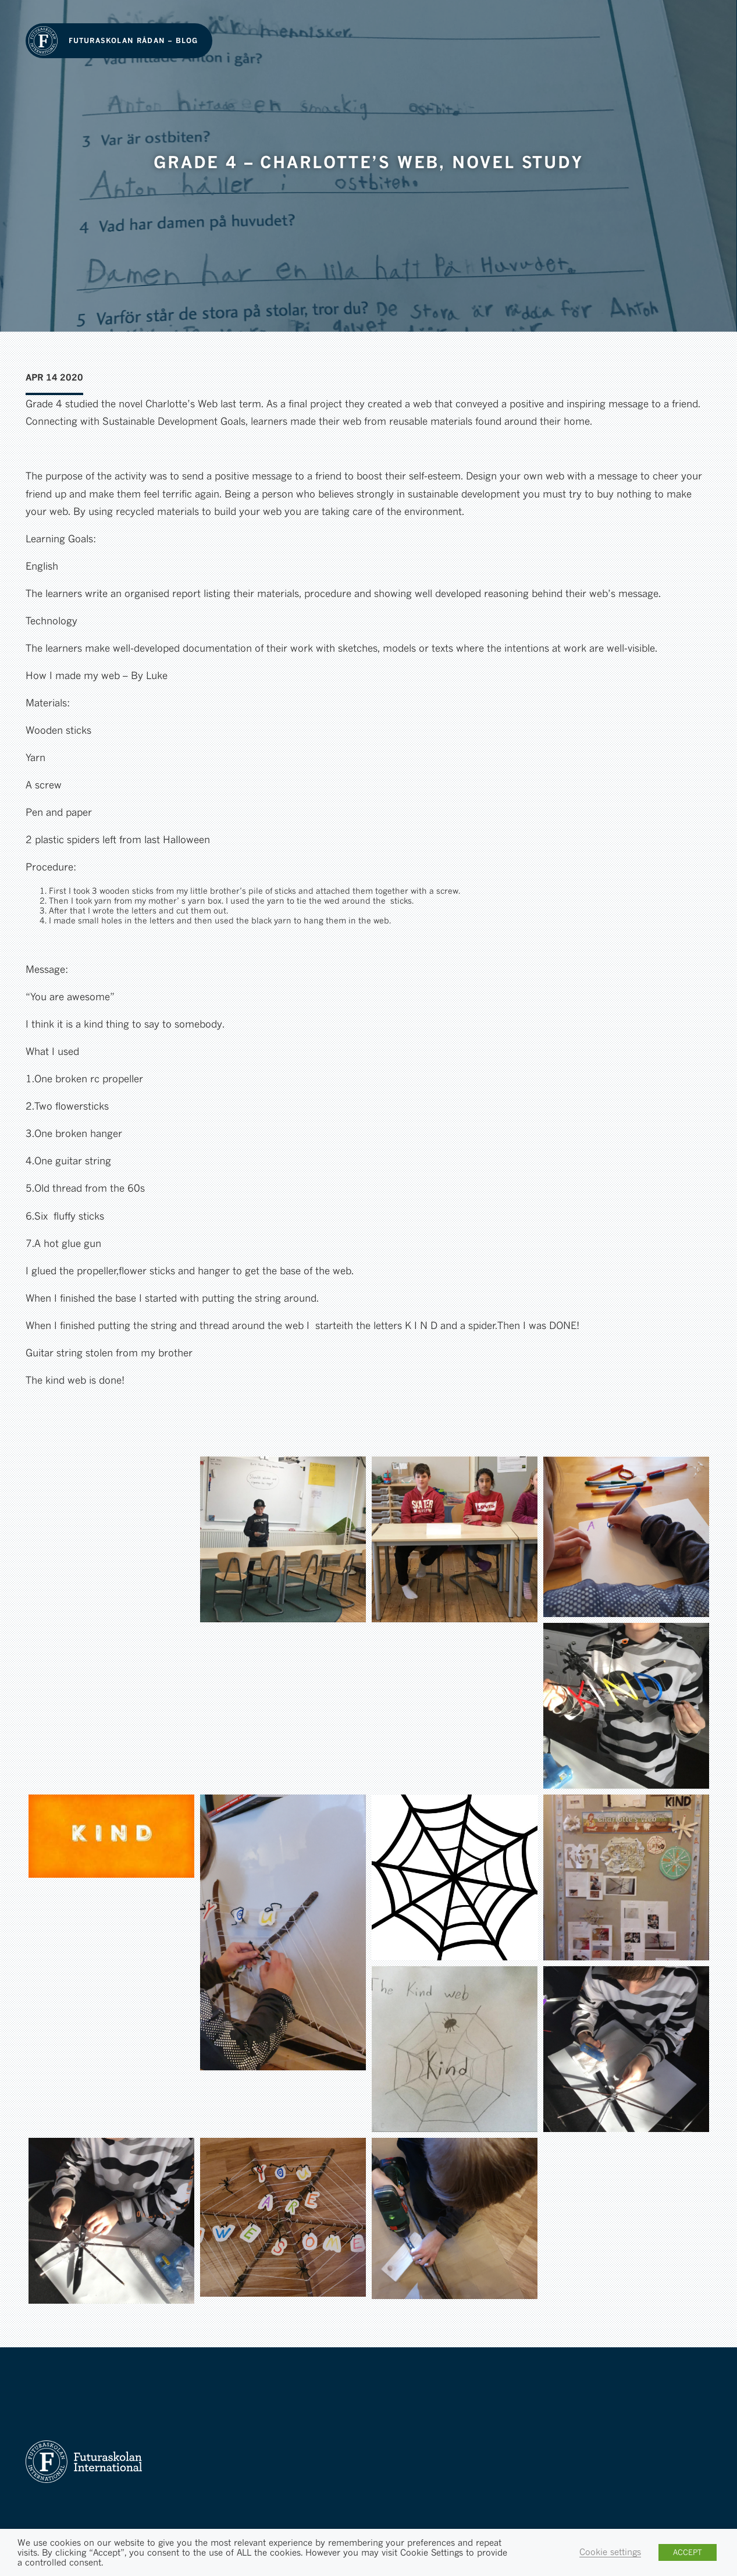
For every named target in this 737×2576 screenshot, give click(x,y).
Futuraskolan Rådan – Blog (133, 40)
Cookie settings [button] (610, 2552)
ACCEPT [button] (687, 2552)
